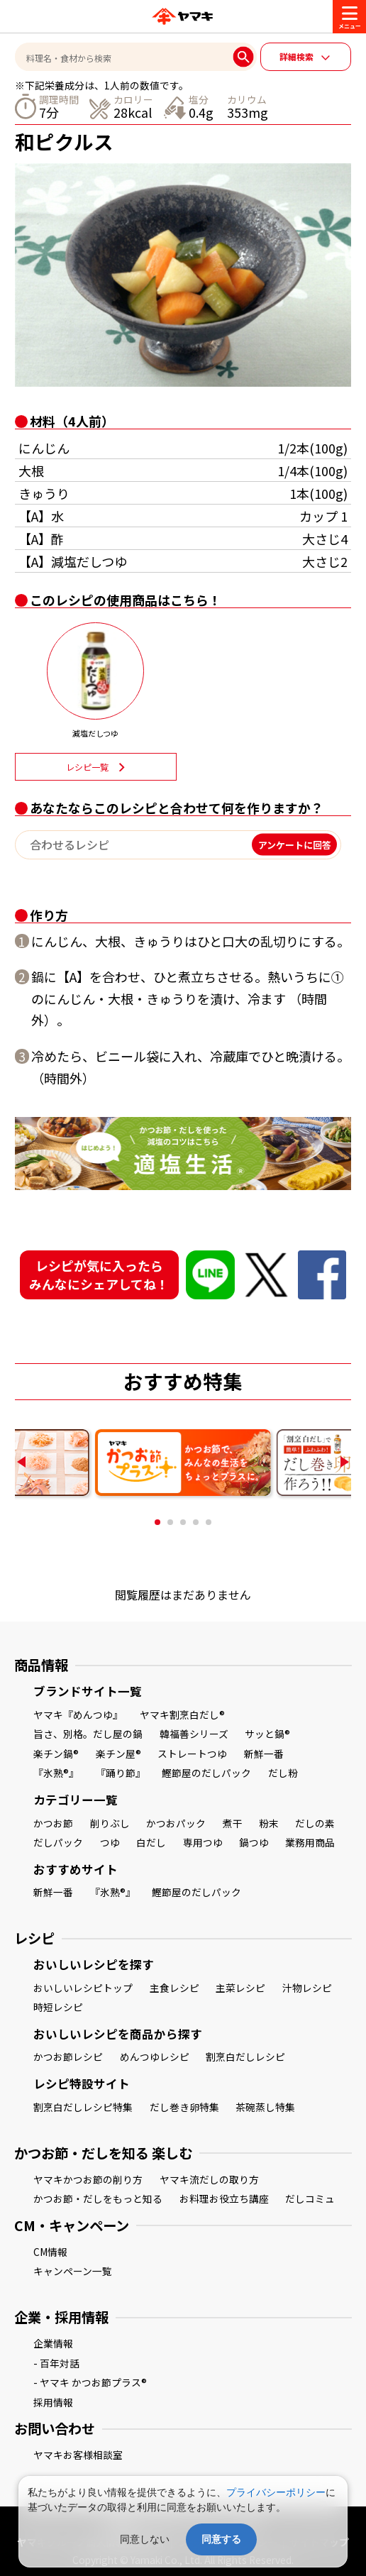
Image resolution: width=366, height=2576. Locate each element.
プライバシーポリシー (276, 2492)
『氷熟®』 (56, 1773)
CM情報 (50, 2252)
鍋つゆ (254, 1842)
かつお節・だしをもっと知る (97, 2198)
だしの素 (315, 1823)
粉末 (269, 1823)
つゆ (110, 1842)
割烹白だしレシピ (245, 2056)
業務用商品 (310, 1842)
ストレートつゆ (192, 1753)
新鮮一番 (264, 1753)
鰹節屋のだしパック (206, 1773)
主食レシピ (174, 1988)
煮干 (233, 1823)
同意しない (145, 2539)
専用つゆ (203, 1842)
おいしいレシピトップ (83, 1988)
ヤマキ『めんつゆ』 (78, 1714)
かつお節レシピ (68, 2056)
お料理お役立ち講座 (224, 2198)
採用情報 (53, 2402)
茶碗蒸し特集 (265, 2107)
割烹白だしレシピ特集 (83, 2107)
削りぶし (110, 1823)
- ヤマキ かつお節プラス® (90, 2382)
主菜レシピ (240, 1988)
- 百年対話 (56, 2363)
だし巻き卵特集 (184, 2107)
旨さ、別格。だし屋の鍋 (88, 1734)
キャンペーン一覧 (72, 2271)
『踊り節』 (120, 1773)
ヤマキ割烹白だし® (182, 1714)
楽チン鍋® (56, 1753)
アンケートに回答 (294, 845)
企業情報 (53, 2343)
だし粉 (283, 1773)
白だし (151, 1842)
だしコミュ (310, 2198)
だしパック (58, 1842)
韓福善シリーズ (194, 1734)
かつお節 (53, 1823)
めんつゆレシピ (154, 2056)
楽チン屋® (118, 1753)
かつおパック (176, 1823)
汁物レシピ (307, 1988)
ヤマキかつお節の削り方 (88, 2179)
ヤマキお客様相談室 (78, 2455)
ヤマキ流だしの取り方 (209, 2179)
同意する (221, 2539)
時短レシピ (58, 2007)
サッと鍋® (267, 1734)
